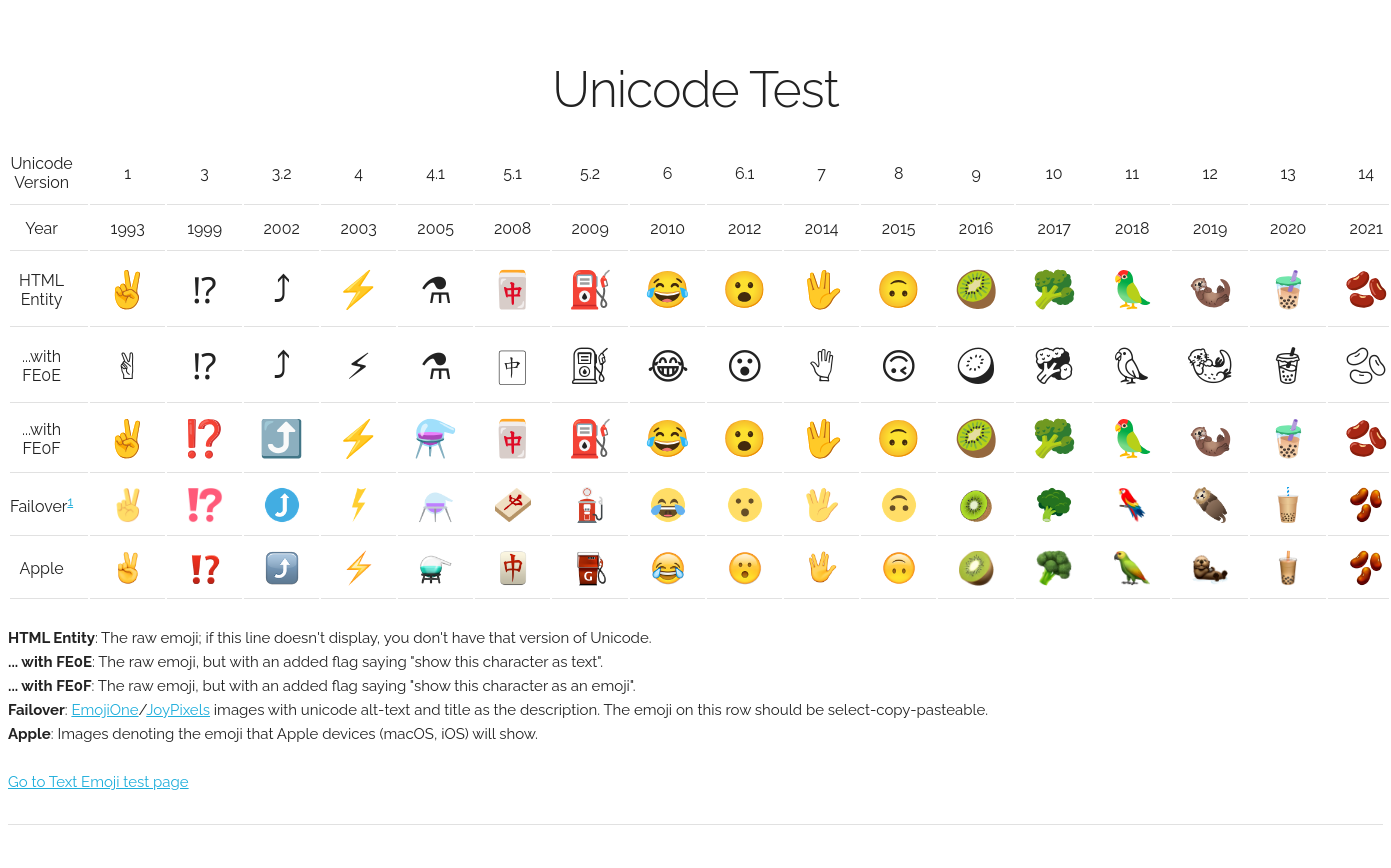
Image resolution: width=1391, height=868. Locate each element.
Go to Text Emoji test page (98, 782)
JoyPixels (178, 710)
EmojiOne (104, 710)
